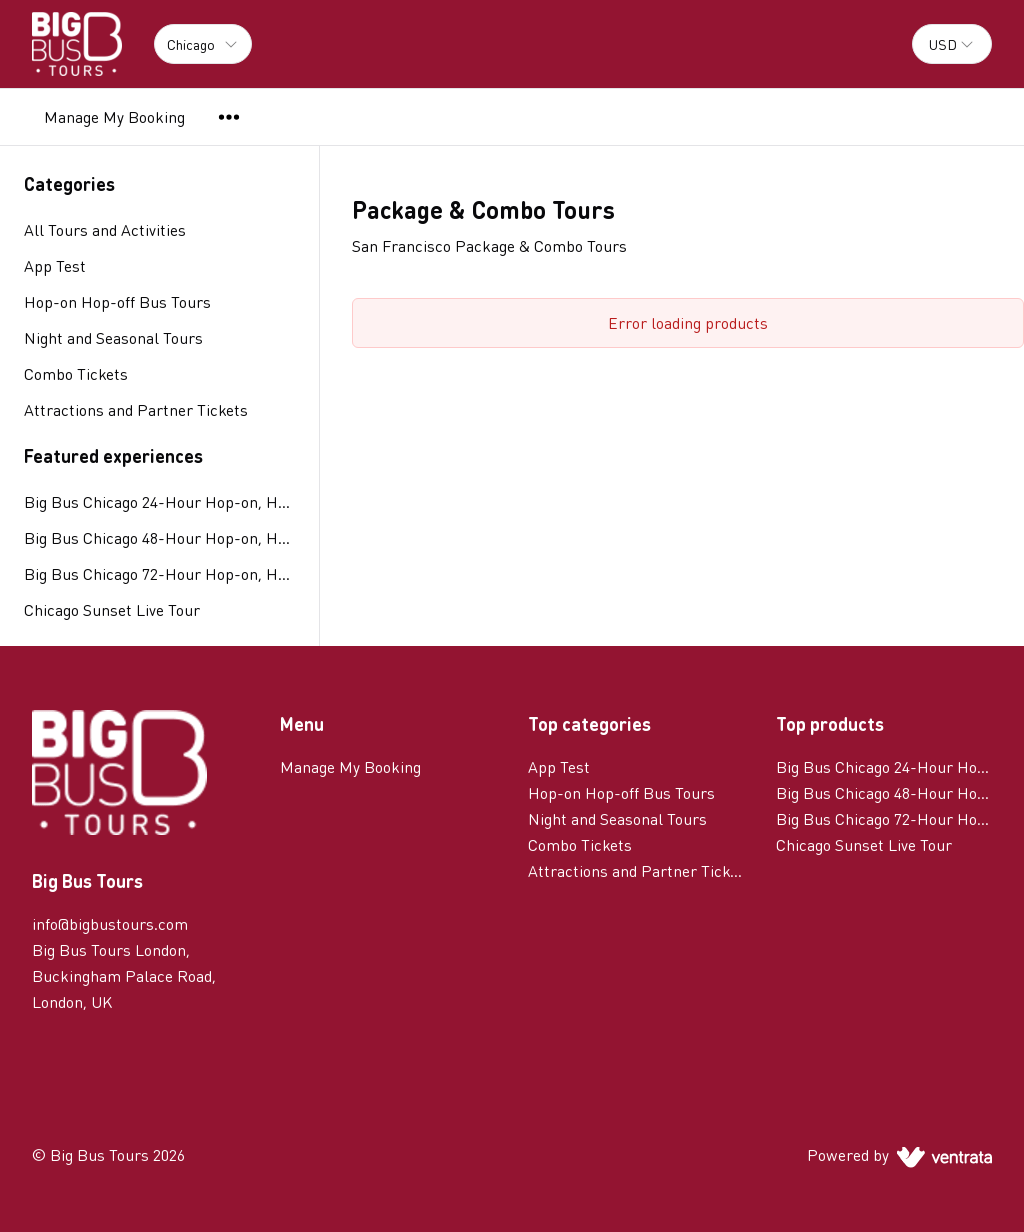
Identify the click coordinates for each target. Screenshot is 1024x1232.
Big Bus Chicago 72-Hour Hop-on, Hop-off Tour (159, 573)
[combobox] (952, 44)
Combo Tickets (580, 844)
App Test (559, 766)
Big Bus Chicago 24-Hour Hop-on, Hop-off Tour (159, 501)
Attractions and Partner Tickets (636, 870)
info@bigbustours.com (110, 923)
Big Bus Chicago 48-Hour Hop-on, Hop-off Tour (159, 537)
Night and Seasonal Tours (617, 818)
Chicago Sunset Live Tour (112, 609)
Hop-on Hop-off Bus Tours (621, 792)
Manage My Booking (114, 116)
